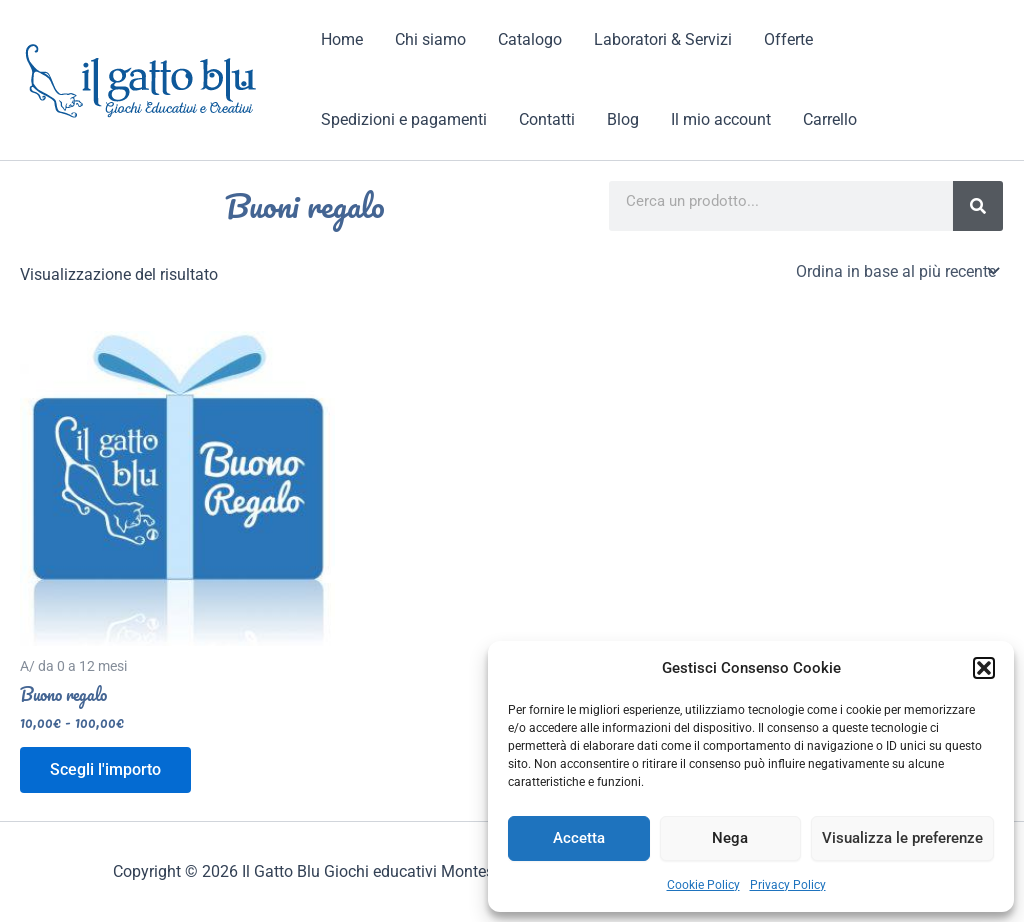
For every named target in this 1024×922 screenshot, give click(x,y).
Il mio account (721, 119)
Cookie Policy (703, 885)
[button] (984, 668)
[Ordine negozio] (896, 271)
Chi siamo (430, 39)
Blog (623, 119)
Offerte (788, 39)
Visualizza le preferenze (902, 838)
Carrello (830, 119)
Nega (730, 838)
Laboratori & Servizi (663, 39)
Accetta (579, 838)
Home (342, 39)
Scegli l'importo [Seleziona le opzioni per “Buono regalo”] (105, 769)
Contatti (547, 119)
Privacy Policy (788, 885)
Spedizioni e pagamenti (404, 119)
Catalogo (530, 39)
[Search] (978, 206)
